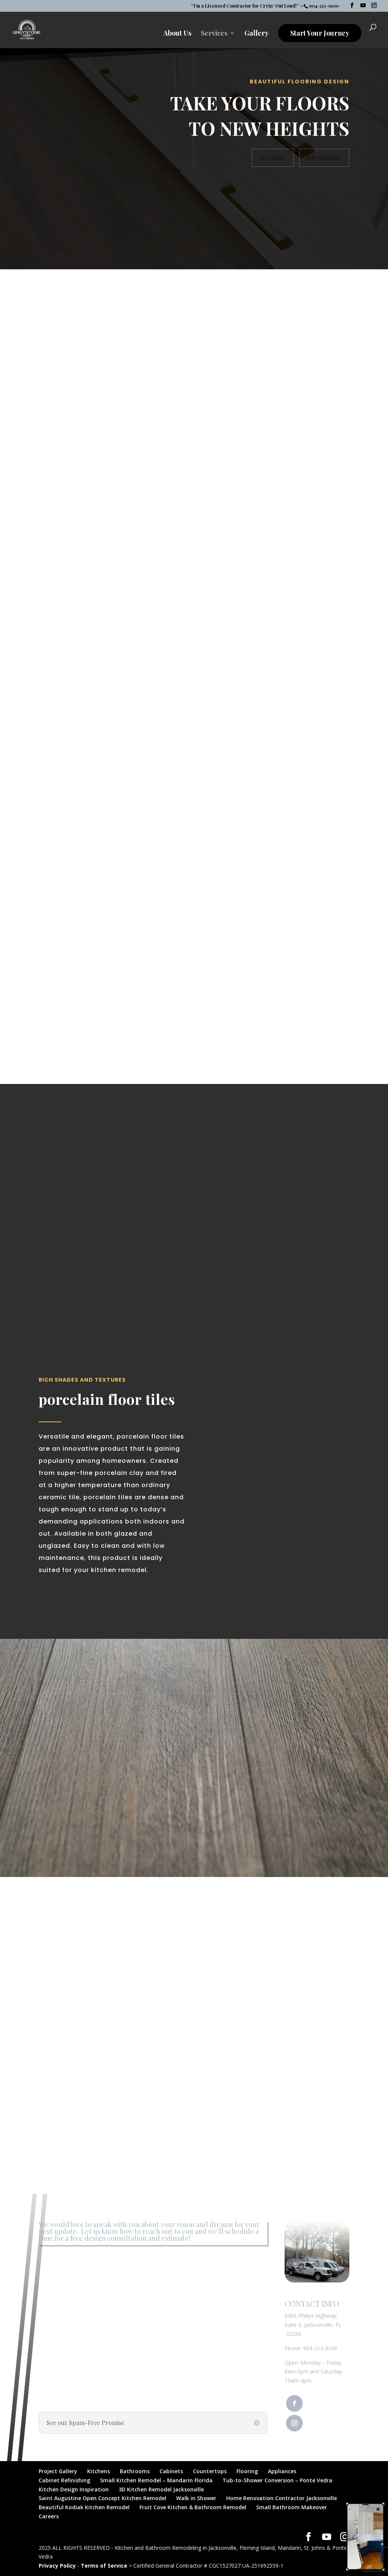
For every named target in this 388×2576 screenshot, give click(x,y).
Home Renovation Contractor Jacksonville (281, 2498)
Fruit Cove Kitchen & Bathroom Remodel (192, 2507)
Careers (49, 2516)
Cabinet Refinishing (64, 2480)
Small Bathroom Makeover (291, 2507)
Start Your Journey (319, 33)
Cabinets (171, 2471)
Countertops (210, 2471)
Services (214, 34)
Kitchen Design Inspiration (74, 2489)
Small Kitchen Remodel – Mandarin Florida (156, 2480)
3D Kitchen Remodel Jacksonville (161, 2489)
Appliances (282, 2471)
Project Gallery (58, 2471)
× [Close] (378, 2508)
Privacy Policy (57, 2565)
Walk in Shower (196, 2498)
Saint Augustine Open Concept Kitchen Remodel (102, 2498)
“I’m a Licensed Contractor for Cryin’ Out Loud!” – (247, 6)
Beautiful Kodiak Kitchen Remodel (84, 2507)
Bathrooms (324, 158)
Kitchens (273, 158)
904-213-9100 (320, 2348)
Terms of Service (104, 2565)
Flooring (247, 2471)
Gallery (256, 34)
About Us (177, 34)
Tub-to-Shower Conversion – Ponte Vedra (277, 2480)
